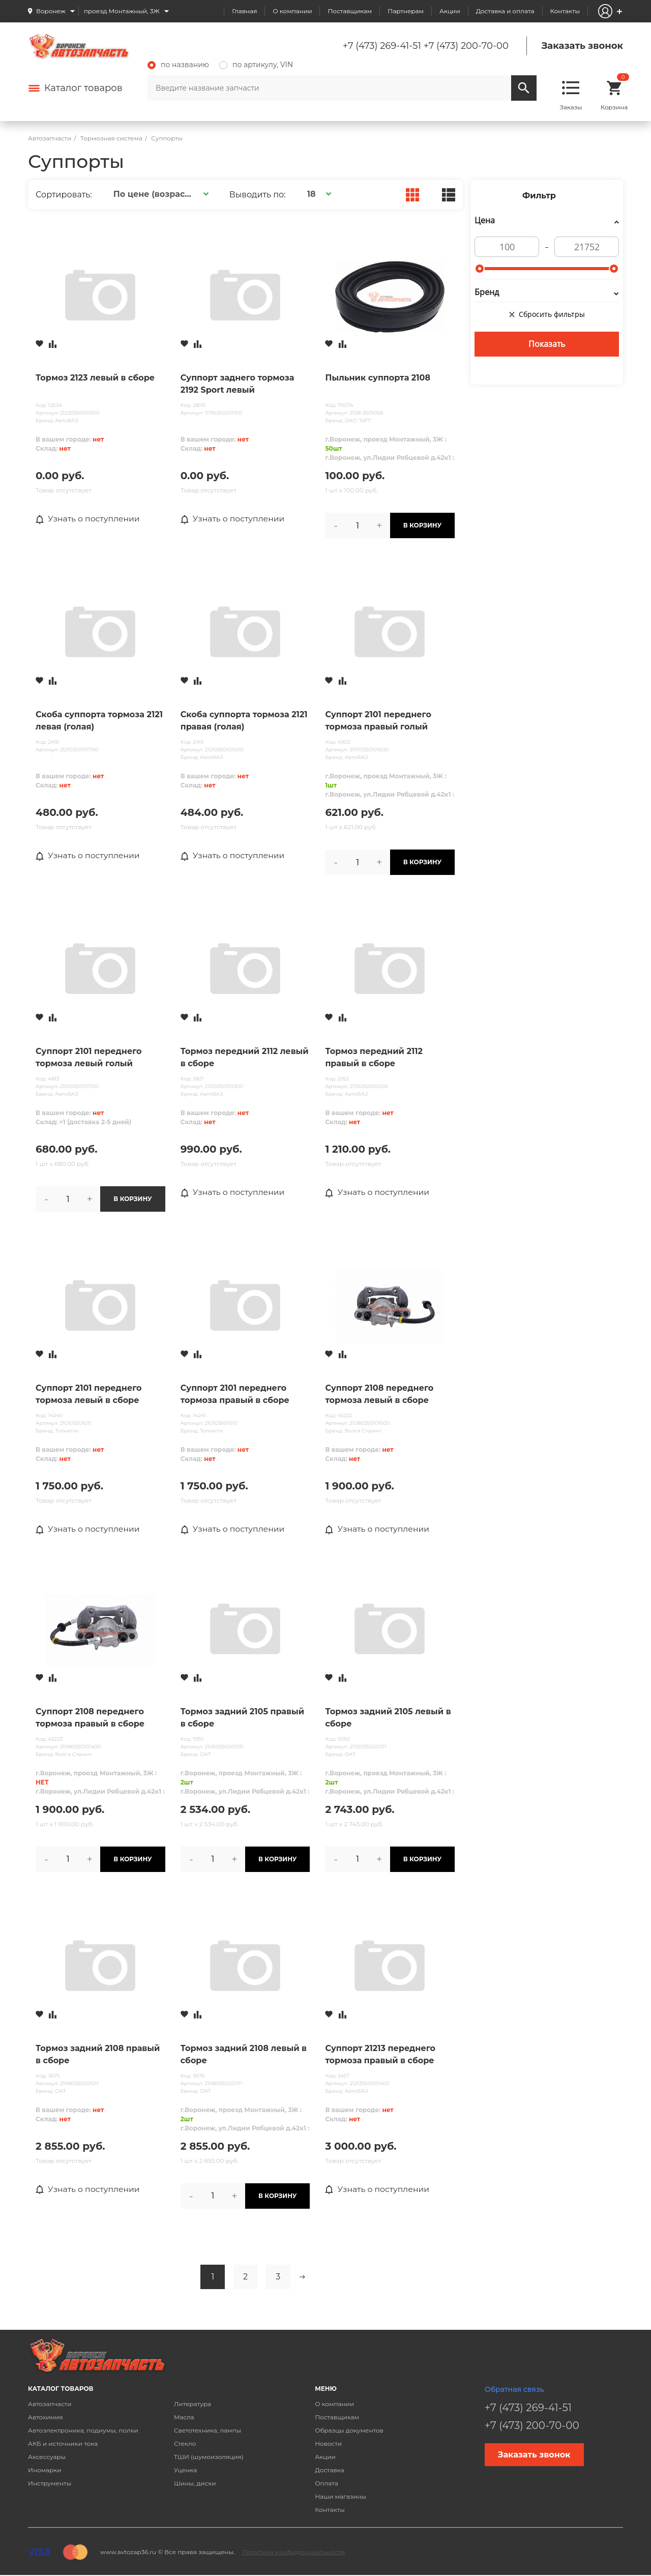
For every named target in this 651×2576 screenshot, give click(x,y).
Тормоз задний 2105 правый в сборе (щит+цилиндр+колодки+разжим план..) (245, 1718)
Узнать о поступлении (89, 519)
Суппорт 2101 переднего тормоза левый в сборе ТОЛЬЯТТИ (89, 1395)
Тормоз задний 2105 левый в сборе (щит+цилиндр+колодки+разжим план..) (390, 1718)
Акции (449, 11)
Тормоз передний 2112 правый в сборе (373, 1057)
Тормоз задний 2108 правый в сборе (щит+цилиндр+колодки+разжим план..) (100, 2055)
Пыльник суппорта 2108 (377, 378)
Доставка (329, 2470)
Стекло (185, 2443)
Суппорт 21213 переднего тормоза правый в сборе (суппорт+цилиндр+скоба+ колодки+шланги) (384, 2055)
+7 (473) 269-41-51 (382, 45)
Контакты (565, 11)
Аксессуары (47, 2457)
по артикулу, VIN (256, 64)
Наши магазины (340, 2496)
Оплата (326, 2483)
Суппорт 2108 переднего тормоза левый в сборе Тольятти (379, 1395)
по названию (178, 64)
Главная (244, 11)
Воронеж (51, 11)
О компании (292, 11)
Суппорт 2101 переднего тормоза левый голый (89, 1057)
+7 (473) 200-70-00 (466, 45)
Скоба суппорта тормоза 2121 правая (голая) (244, 720)
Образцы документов (349, 2430)
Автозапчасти (50, 2404)
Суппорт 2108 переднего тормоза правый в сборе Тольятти (90, 1718)
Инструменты (49, 2483)
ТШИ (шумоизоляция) (209, 2457)
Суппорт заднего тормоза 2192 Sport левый (237, 384)
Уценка (185, 2470)
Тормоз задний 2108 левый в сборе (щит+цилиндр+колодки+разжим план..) (245, 2055)
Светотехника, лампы (207, 2430)
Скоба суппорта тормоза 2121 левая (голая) (99, 720)
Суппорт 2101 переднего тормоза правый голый (378, 720)
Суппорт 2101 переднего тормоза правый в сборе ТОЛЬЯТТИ (235, 1395)
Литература (192, 2404)
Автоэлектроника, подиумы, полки (83, 2430)
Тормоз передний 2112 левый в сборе (245, 1057)
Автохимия (45, 2417)
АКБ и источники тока (63, 2443)
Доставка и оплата (505, 11)
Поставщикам (350, 11)
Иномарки (45, 2470)
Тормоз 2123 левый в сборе (95, 378)
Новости (328, 2443)
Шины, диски (195, 2483)
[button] (159, 194)
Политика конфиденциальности (293, 2552)
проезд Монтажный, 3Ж (122, 11)
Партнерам (406, 11)
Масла (184, 2417)
